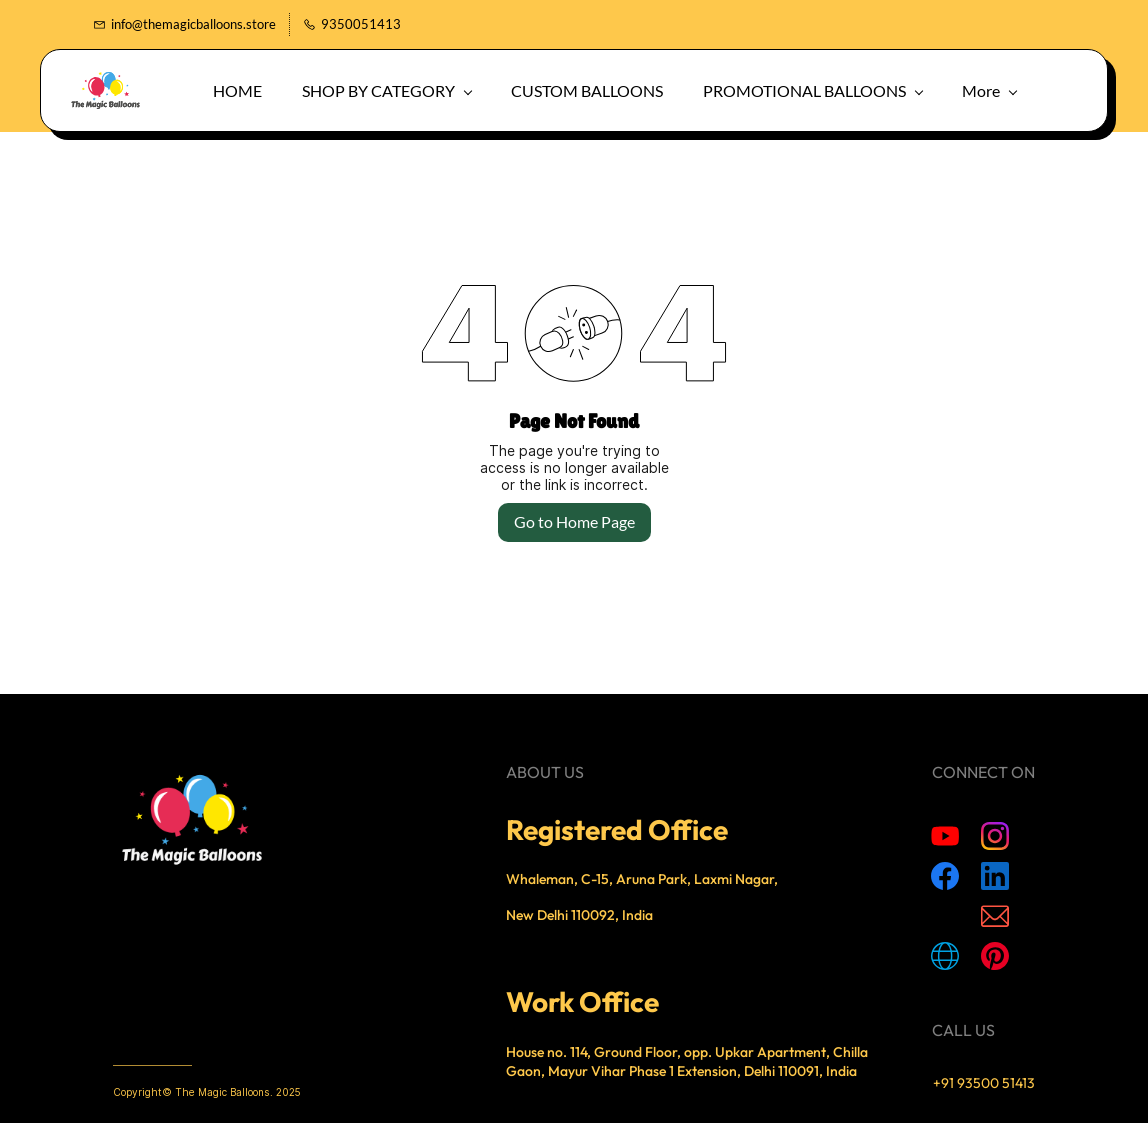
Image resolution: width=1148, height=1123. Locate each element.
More (946, 90)
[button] (1020, 90)
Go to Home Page (574, 521)
